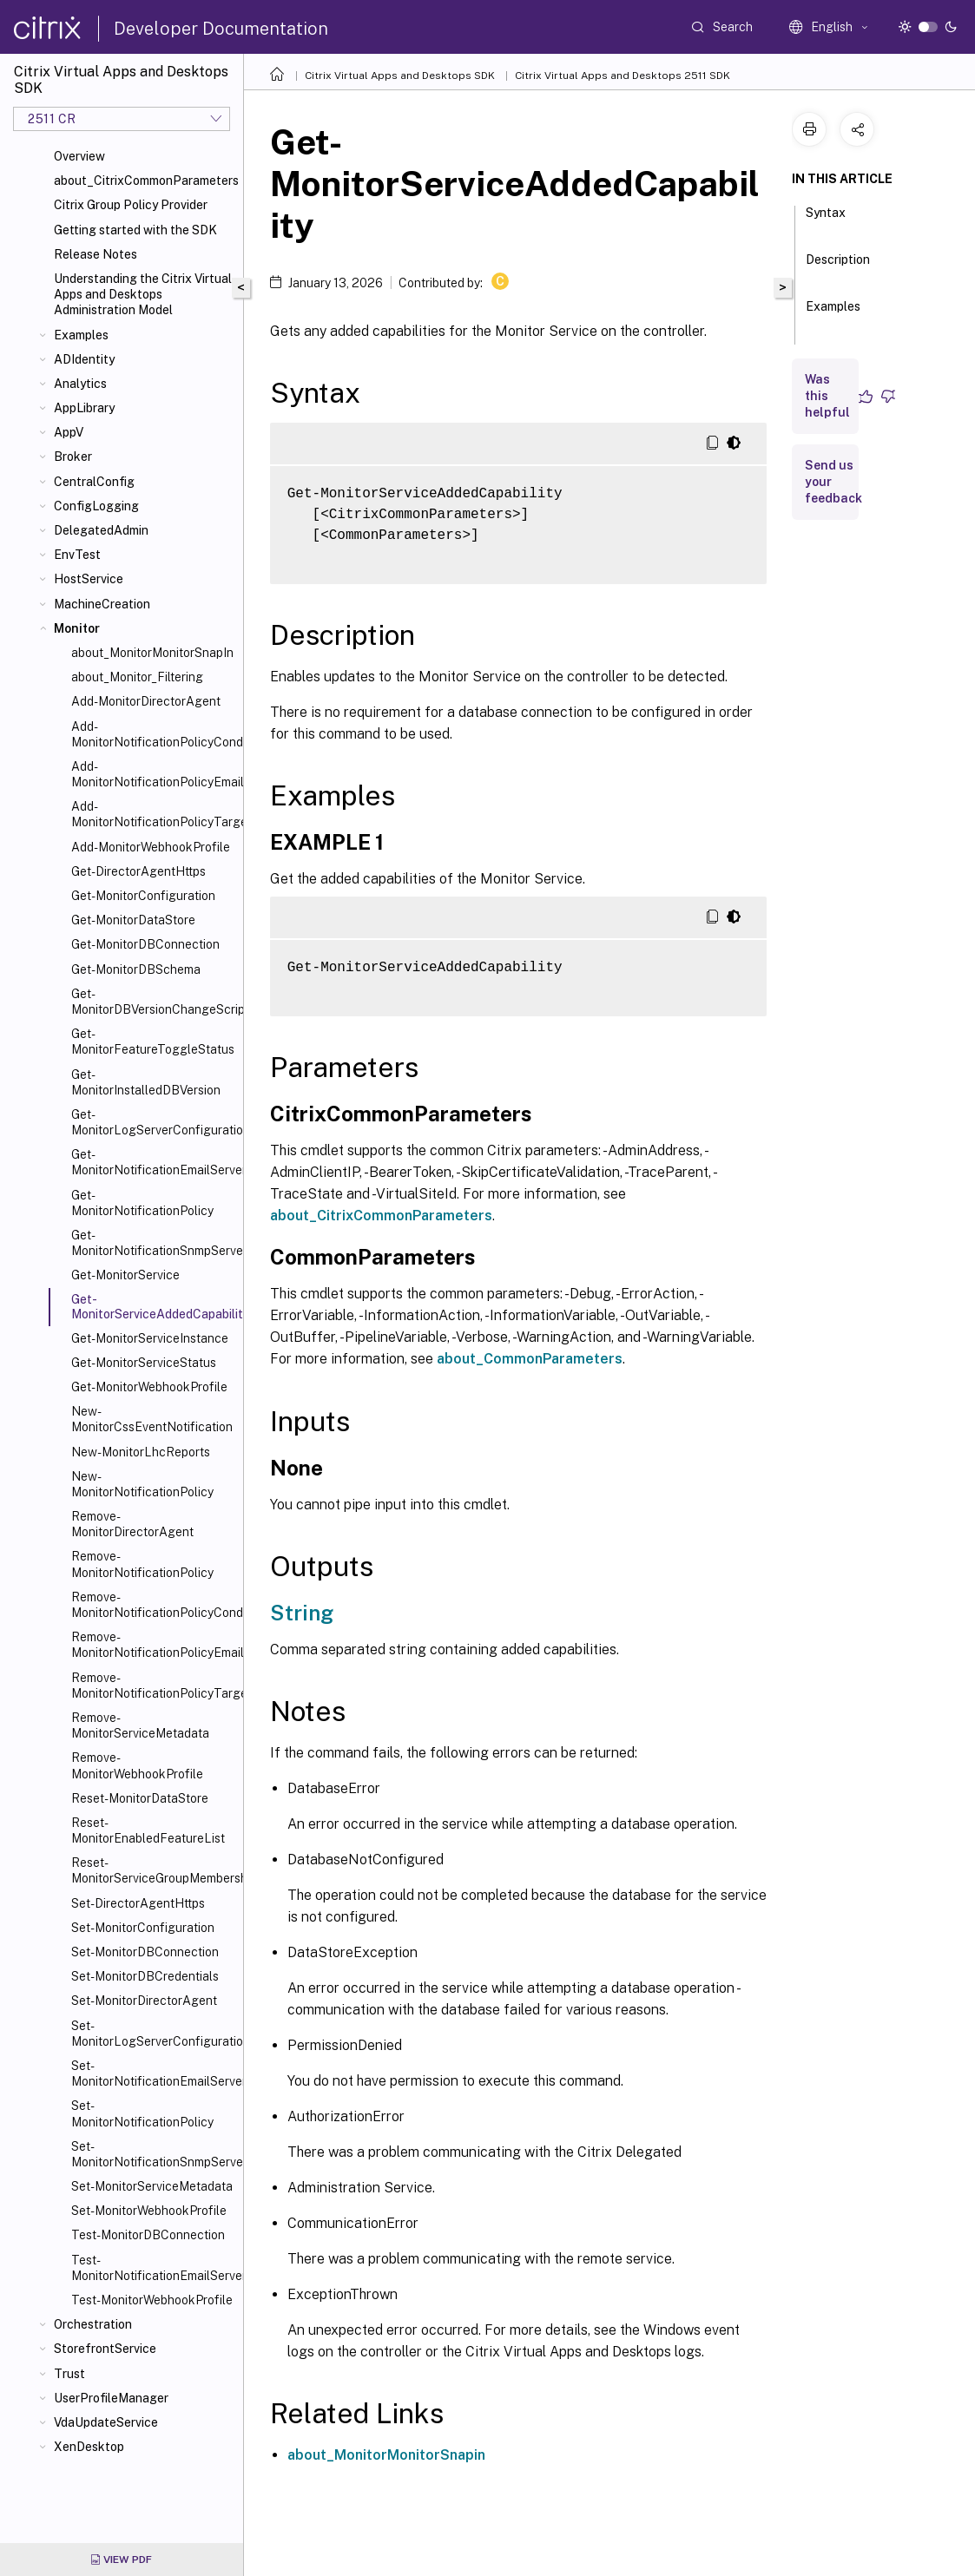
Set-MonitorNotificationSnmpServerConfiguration (153, 2154)
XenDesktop (89, 2447)
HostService (88, 579)
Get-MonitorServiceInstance (149, 1338)
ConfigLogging (96, 506)
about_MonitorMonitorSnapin (386, 2455)
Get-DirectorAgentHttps (138, 871)
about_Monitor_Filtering (137, 677)
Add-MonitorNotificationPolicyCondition (153, 734)
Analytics (80, 384)
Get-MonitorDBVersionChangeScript (153, 1001)
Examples (81, 335)
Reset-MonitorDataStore (139, 1798)
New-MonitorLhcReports (140, 1452)
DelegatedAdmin (101, 530)
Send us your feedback (833, 481)
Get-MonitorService (125, 1275)
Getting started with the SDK (135, 230)
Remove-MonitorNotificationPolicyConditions (153, 1605)
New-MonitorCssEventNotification (152, 1419)
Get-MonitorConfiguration (143, 896)
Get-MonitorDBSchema (136, 969)
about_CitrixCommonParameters (145, 180)
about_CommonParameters (530, 1358)
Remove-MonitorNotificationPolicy (142, 1564)
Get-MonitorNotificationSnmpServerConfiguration (153, 1243)
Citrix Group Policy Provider (131, 205)
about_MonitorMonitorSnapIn (152, 653)
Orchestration (93, 2324)
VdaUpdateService (106, 2422)
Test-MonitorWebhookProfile (152, 2300)
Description (838, 267)
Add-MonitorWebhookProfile (150, 847)
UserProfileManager (111, 2398)
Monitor (77, 628)
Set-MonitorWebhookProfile (149, 2211)
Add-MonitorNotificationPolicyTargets (153, 814)
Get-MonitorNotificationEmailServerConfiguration (153, 1162)
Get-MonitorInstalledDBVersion (146, 1082)
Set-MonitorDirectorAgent (144, 2001)
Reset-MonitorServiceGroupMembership (153, 1870)
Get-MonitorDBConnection (145, 944)
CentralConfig (94, 482)
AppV (68, 432)
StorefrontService (105, 2349)
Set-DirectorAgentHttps (138, 1903)
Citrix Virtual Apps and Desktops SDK (400, 75)
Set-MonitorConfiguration (142, 1928)
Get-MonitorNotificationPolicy (142, 1203)
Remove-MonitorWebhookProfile (137, 1765)
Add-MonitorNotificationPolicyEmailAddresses (153, 774)
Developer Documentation (221, 28)
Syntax (826, 220)
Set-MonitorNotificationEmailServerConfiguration (153, 2073)
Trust (69, 2374)
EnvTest (77, 555)
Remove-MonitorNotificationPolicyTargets (153, 1685)
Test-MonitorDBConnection (148, 2235)
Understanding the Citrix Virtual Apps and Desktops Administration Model (143, 294)
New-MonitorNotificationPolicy (142, 1484)
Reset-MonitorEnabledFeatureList (148, 1830)
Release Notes (95, 254)
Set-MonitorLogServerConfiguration (153, 2033)
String (301, 1612)
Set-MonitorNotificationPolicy (142, 2113)
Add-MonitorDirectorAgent (146, 701)
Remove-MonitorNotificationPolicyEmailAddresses (153, 1644)
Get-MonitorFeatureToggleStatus (152, 1041)
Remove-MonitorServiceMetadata (140, 1725)
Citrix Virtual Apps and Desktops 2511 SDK (622, 75)
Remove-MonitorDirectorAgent (132, 1524)
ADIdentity (84, 359)
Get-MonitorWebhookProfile (149, 1387)
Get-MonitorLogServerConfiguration (153, 1122)
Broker (73, 456)
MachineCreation (102, 604)
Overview (79, 156)
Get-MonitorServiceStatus (143, 1363)
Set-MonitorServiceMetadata (152, 2186)
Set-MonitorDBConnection (145, 1952)
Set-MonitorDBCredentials (145, 1976)
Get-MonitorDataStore (133, 920)
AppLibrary (84, 408)
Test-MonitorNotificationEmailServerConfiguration (153, 2268)
